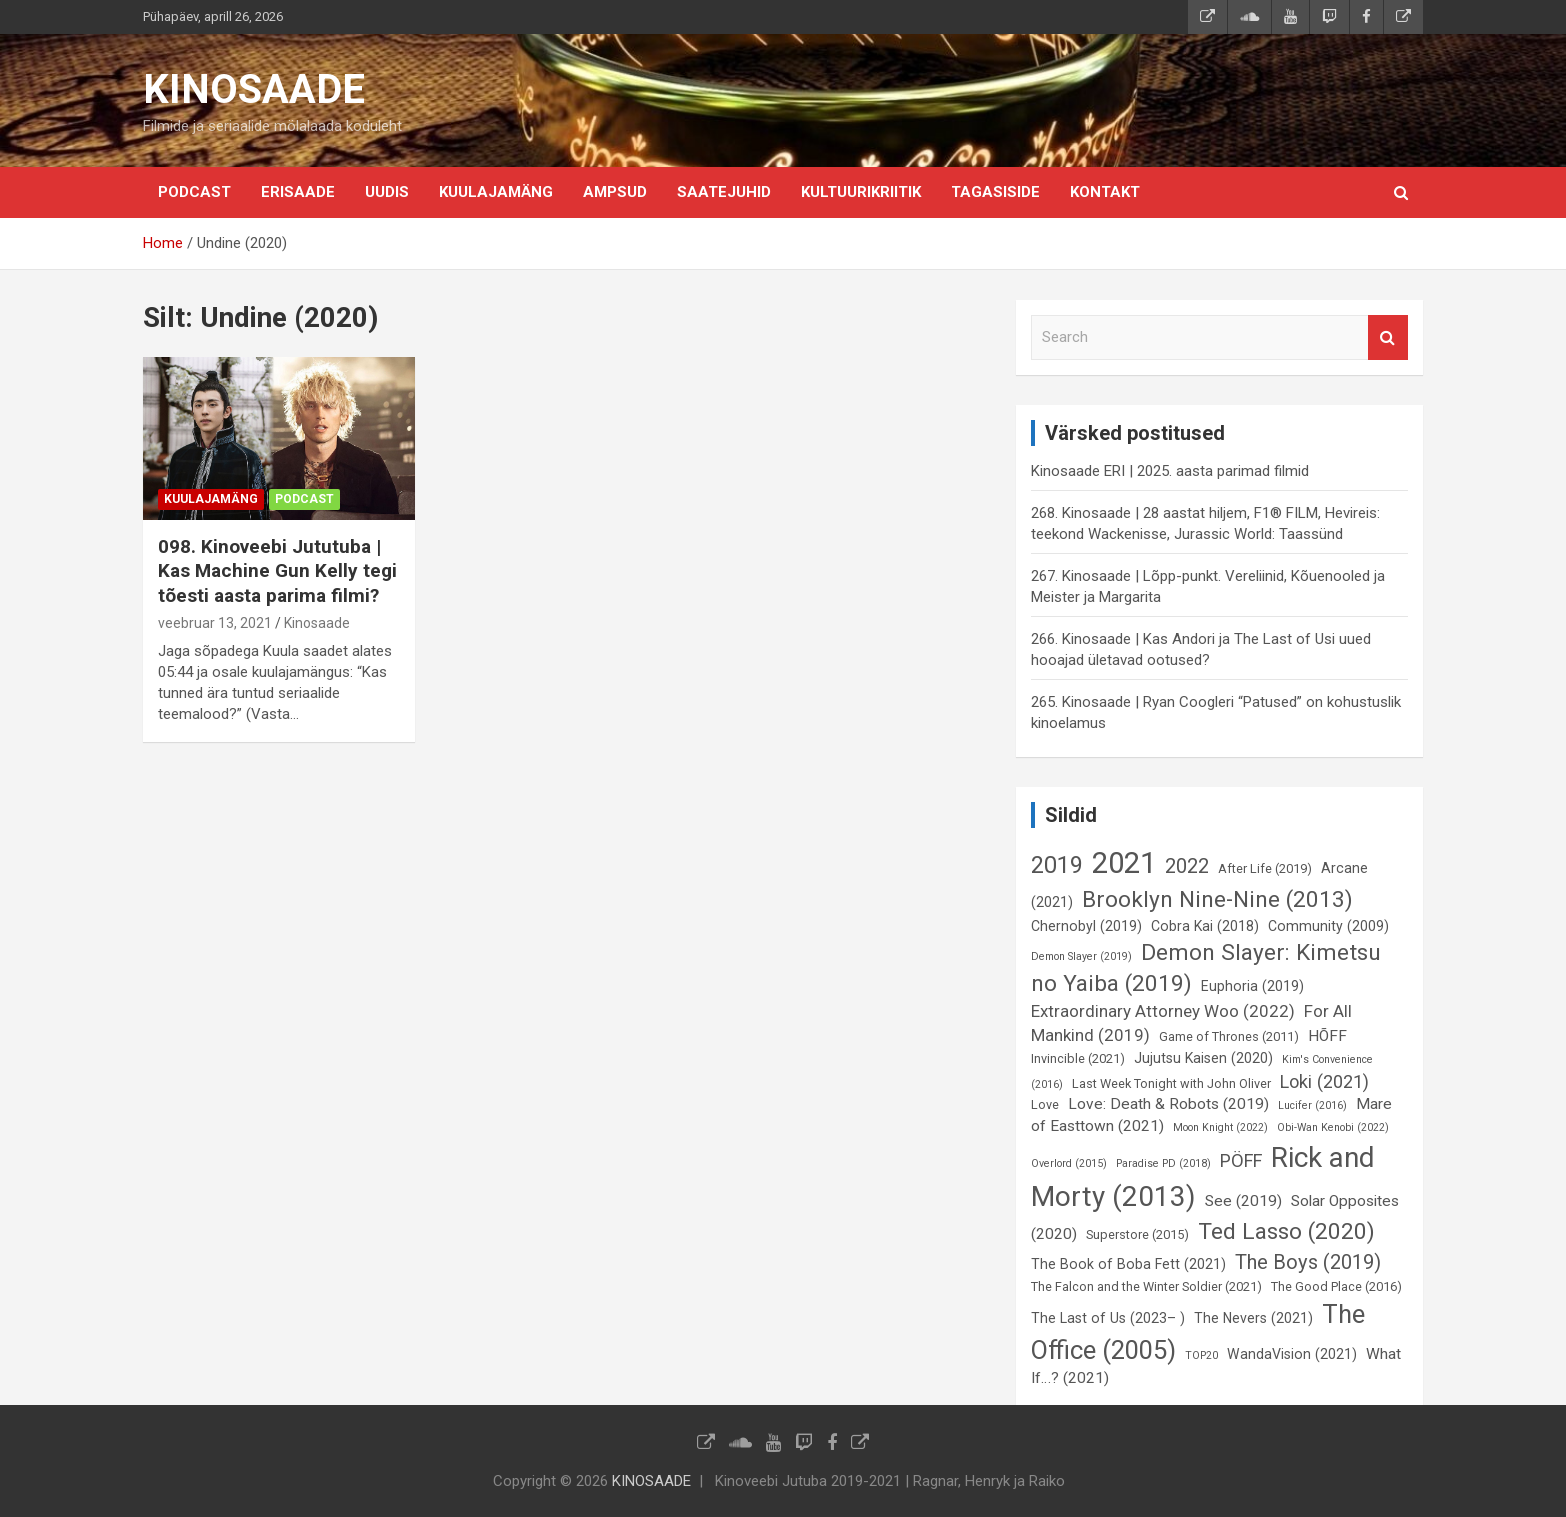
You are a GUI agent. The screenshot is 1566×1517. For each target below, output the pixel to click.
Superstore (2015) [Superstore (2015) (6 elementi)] (1137, 1234)
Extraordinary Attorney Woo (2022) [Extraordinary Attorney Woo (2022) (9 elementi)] (1163, 1011)
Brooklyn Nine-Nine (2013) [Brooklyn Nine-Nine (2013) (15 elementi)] (1217, 899)
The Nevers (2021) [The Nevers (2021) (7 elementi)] (1253, 1318)
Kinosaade (317, 623)
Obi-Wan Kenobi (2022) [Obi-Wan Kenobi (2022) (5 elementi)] (1333, 1127)
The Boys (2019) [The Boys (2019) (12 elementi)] (1308, 1262)
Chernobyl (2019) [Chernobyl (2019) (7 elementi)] (1086, 926)
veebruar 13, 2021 (215, 623)
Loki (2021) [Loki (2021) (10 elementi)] (1324, 1081)
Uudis (387, 192)
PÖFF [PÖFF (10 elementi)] (1241, 1160)
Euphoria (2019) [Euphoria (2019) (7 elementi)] (1252, 986)
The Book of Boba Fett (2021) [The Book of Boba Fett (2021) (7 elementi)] (1128, 1264)
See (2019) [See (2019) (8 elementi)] (1243, 1201)
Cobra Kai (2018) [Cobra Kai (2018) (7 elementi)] (1205, 926)
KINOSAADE (254, 89)
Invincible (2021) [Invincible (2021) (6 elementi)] (1078, 1058)
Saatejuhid (724, 192)
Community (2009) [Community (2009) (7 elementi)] (1328, 926)
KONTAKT (1105, 192)
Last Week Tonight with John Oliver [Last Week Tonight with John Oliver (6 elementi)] (1171, 1083)
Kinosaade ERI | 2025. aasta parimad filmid (1170, 471)
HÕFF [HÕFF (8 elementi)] (1327, 1036)
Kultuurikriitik (861, 192)
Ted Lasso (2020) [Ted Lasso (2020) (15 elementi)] (1286, 1231)
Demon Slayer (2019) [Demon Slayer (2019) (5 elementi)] (1081, 956)
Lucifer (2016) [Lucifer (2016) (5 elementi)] (1312, 1105)
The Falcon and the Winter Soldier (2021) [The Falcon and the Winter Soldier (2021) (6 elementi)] (1146, 1286)
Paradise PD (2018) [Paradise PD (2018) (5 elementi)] (1163, 1163)
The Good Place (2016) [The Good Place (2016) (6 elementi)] (1336, 1286)
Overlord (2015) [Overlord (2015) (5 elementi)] (1069, 1163)
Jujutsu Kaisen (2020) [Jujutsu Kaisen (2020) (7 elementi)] (1203, 1058)
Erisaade (298, 192)
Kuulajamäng (496, 192)
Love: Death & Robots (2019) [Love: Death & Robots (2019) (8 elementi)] (1168, 1104)
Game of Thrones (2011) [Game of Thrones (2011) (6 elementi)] (1229, 1036)
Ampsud (615, 192)
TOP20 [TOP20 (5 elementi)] (1201, 1355)
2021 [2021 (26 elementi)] (1124, 863)
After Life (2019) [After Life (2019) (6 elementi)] (1265, 868)
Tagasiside (995, 192)
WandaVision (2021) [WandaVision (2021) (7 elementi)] (1292, 1354)
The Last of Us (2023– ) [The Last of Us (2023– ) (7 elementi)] (1108, 1318)
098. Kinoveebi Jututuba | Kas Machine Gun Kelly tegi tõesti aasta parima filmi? (277, 571)
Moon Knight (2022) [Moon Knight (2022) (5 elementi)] (1220, 1127)
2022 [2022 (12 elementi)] (1187, 866)
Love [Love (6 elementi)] (1045, 1104)
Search (1388, 337)
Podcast (194, 192)
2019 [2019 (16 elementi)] (1057, 865)
